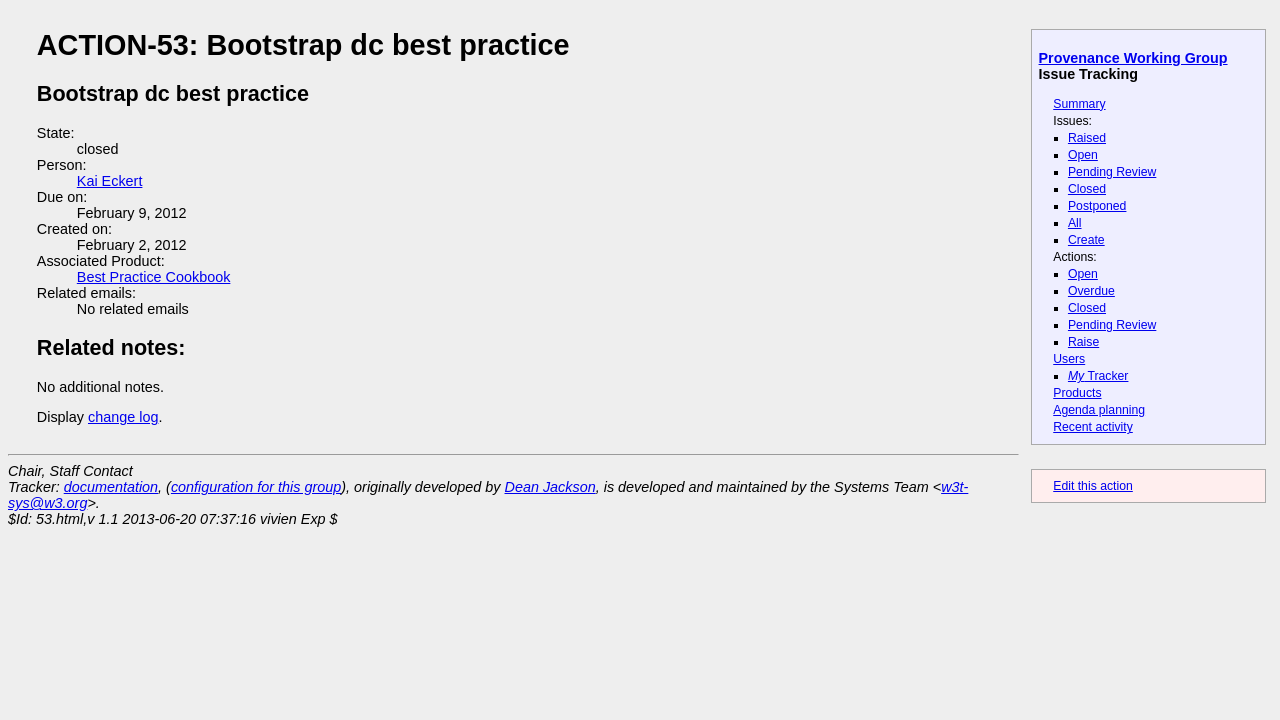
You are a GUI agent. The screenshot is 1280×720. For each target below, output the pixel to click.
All (1075, 223)
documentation (111, 487)
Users (1069, 359)
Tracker (1098, 376)
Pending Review (1112, 172)
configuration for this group (256, 487)
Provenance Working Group (1133, 58)
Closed (1087, 189)
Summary (1079, 104)
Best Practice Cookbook (154, 277)
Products (1077, 393)
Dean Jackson (550, 487)
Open (1083, 155)
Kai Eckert (110, 181)
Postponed (1097, 206)
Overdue (1091, 291)
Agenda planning (1099, 410)
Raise (1083, 342)
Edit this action (1093, 486)
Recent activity (1093, 427)
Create (1086, 240)
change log (123, 417)
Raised (1087, 138)
